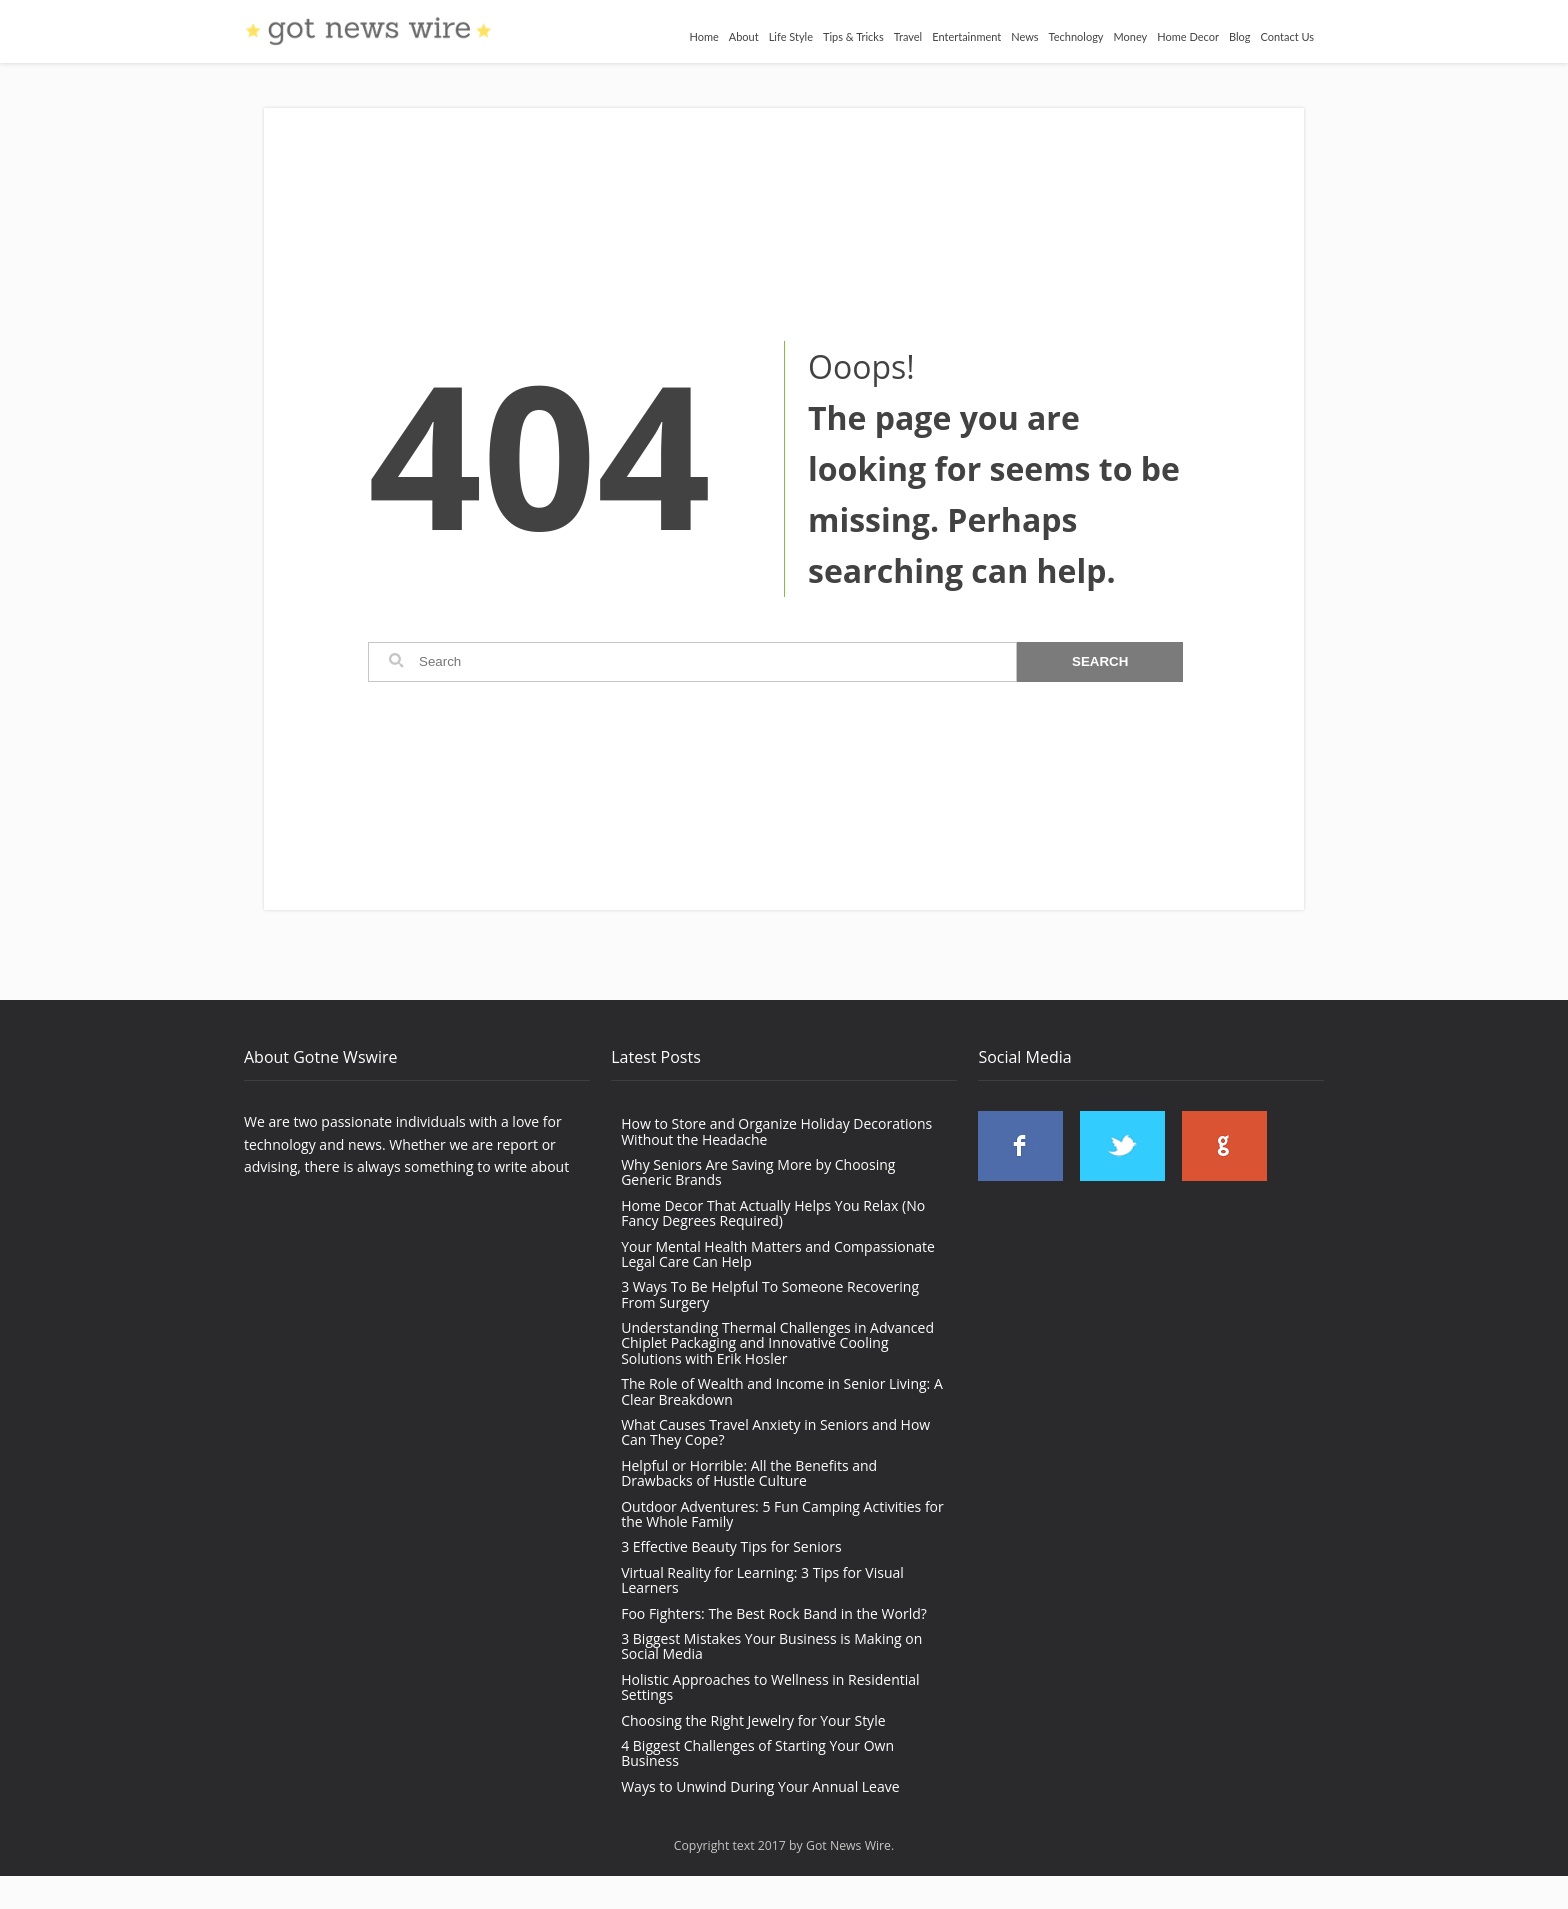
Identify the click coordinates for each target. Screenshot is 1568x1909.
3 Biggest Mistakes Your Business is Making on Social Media (771, 1646)
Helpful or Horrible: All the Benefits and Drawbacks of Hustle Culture (749, 1473)
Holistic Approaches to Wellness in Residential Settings (770, 1687)
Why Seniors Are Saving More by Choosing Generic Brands (758, 1172)
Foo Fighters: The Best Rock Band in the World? (774, 1613)
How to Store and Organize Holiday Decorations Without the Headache (776, 1131)
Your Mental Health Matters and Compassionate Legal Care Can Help (778, 1254)
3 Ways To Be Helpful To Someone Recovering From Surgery (770, 1294)
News (1024, 36)
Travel (908, 36)
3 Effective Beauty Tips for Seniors (731, 1546)
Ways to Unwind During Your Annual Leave (760, 1786)
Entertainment (966, 36)
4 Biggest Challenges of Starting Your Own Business (757, 1753)
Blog (1240, 36)
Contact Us (1287, 36)
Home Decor (1188, 36)
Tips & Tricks (853, 36)
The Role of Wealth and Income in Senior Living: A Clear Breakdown (782, 1391)
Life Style (791, 36)
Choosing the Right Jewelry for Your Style (753, 1720)
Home (703, 36)
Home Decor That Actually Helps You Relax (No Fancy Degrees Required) (773, 1213)
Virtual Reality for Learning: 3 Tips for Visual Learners (762, 1580)
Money (1131, 36)
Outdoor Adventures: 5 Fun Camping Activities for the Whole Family (782, 1514)
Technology (1076, 36)
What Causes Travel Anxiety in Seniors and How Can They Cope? (775, 1432)
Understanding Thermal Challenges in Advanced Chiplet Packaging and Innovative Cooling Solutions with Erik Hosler (777, 1343)
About (744, 36)
